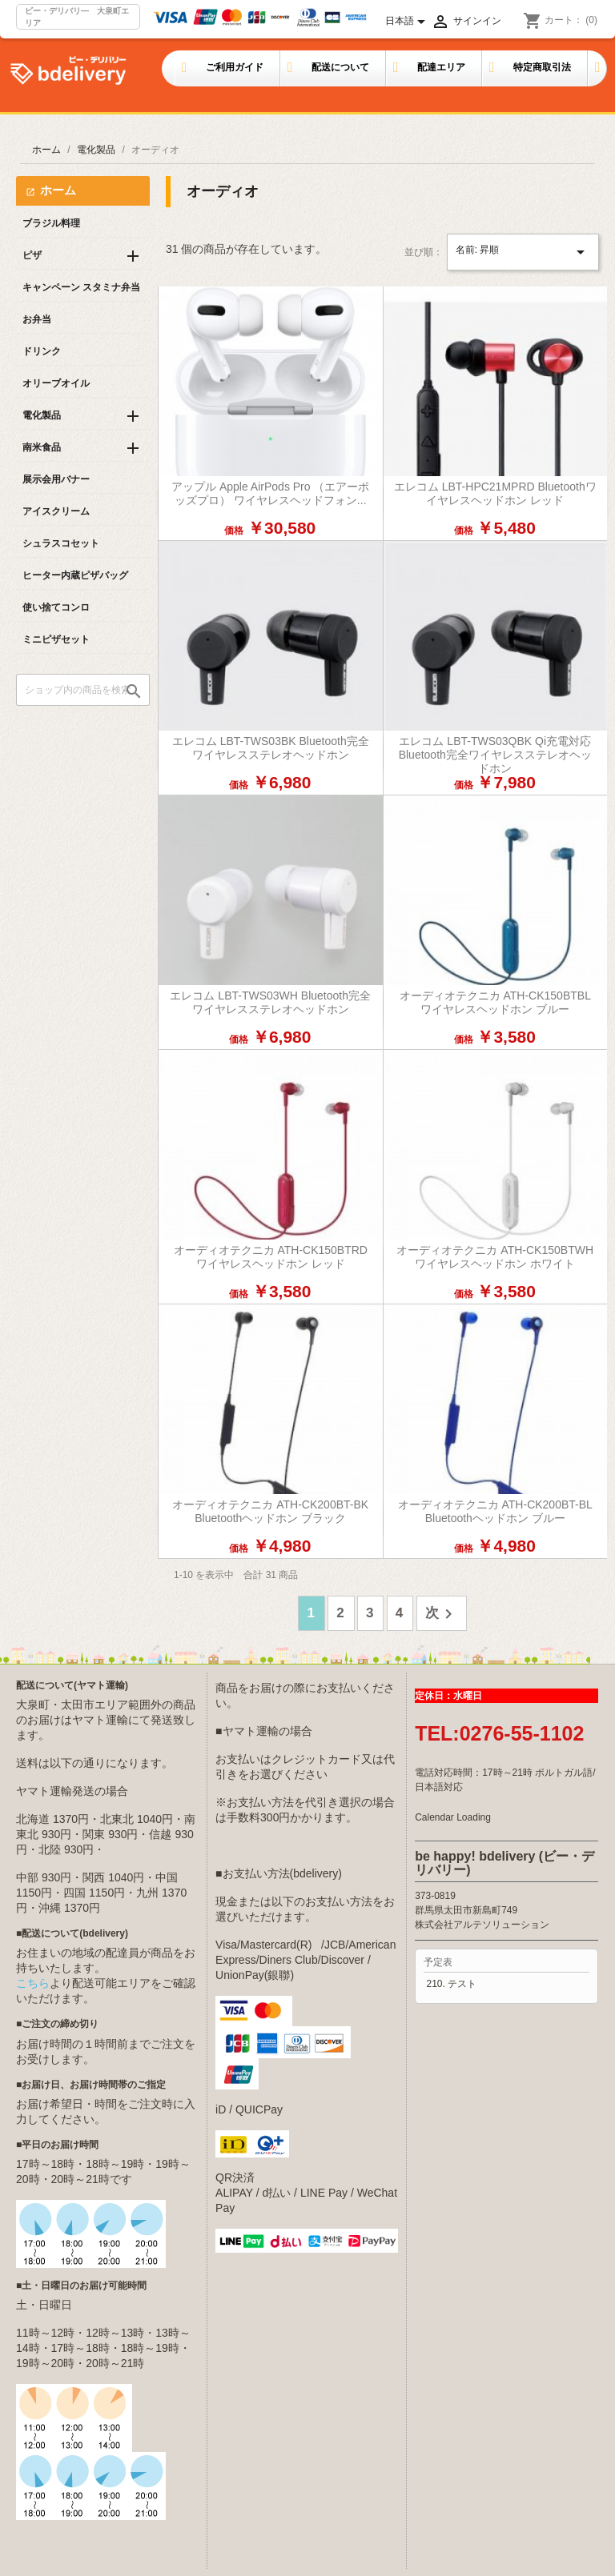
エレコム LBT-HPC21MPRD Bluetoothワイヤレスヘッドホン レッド (495, 493)
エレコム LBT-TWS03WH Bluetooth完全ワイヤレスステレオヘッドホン (270, 1002)
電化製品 (41, 415)
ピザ (32, 255)
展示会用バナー (56, 479)
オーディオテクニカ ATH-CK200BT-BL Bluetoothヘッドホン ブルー (495, 1511)
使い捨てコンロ (56, 607)
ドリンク (41, 351)
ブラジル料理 (51, 223)
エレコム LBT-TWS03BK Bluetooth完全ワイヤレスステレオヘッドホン (270, 748)
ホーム (58, 190)
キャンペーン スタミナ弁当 (81, 287)
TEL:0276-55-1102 (499, 1733)
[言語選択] (408, 21)
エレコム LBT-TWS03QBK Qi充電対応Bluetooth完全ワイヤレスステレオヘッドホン (495, 755)
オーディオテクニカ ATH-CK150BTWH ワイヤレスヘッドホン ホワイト (494, 1257)
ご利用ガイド (234, 67)
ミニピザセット (56, 639)
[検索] (83, 690)
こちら (33, 1983)
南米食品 (41, 447)
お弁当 (36, 319)
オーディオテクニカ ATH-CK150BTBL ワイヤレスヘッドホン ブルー (495, 1002)
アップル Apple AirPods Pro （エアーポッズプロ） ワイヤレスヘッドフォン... (270, 493)
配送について (340, 67)
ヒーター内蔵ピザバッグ (75, 575)
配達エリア (441, 67)
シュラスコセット (60, 543)
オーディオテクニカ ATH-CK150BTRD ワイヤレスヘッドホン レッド (271, 1257)
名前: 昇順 (523, 252)
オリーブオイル (56, 383)
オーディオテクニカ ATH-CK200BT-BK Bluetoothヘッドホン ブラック (270, 1511)
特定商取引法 (542, 67)
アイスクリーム (56, 511)
